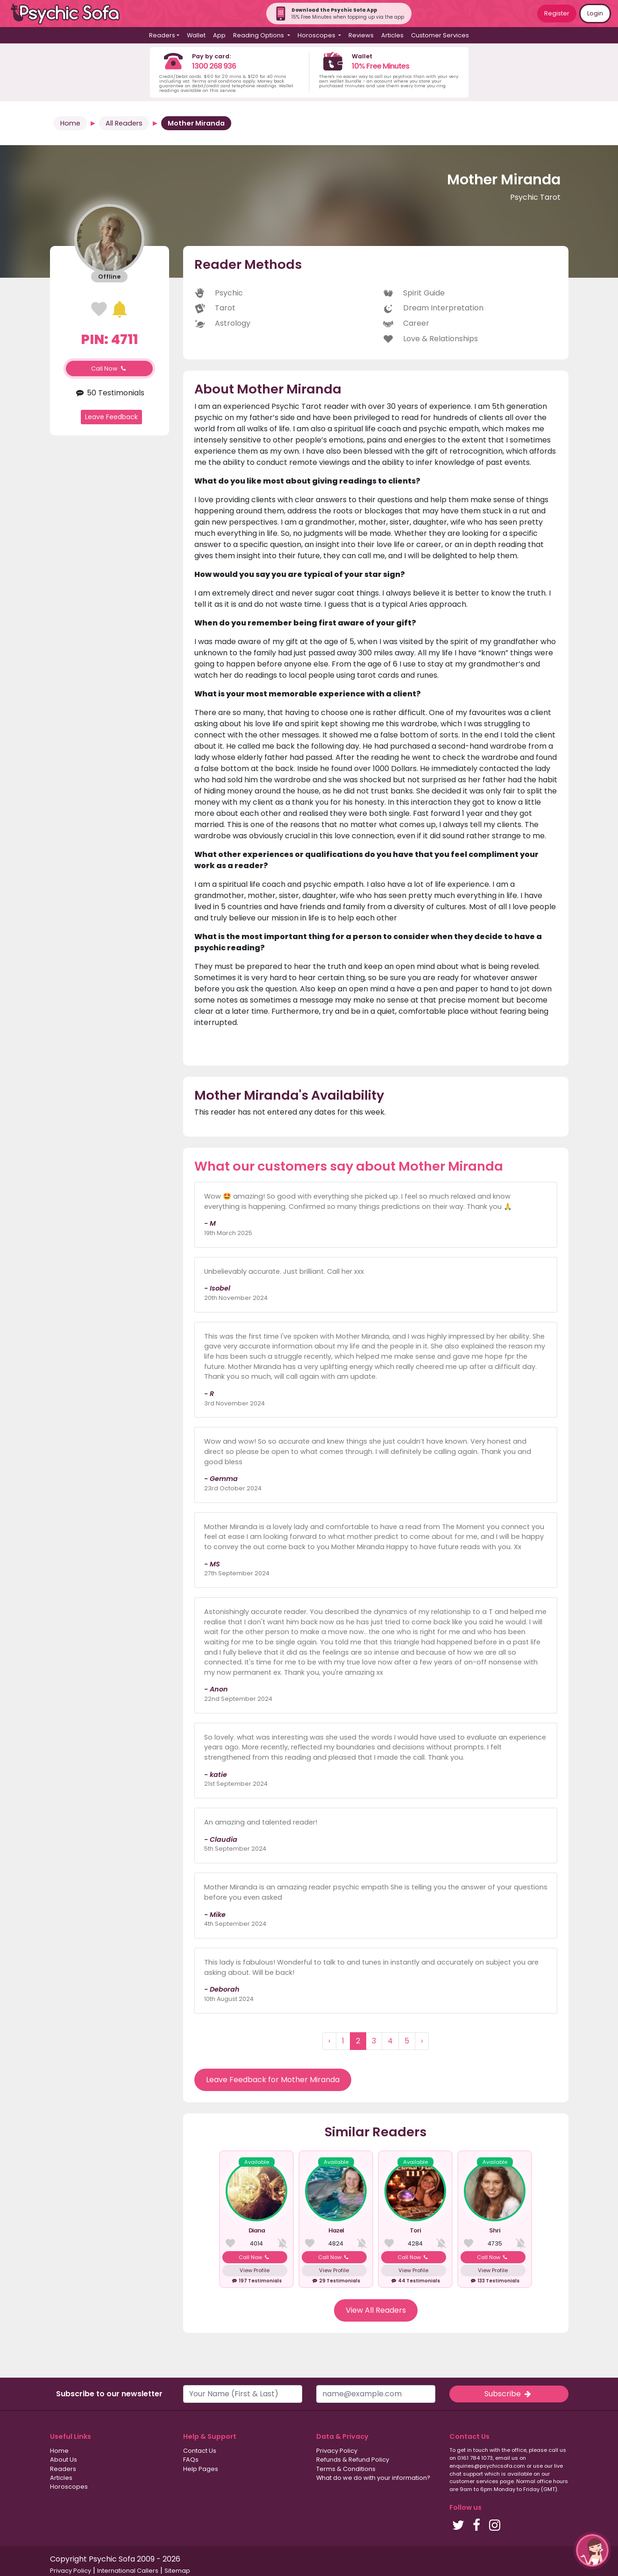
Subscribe (508, 2393)
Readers (63, 2469)
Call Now (109, 368)
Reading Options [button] (259, 35)
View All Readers (376, 2310)
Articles (392, 35)
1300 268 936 (214, 66)
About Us (63, 2460)
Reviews (361, 35)
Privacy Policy (336, 2451)
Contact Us (199, 2451)
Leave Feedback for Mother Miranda (273, 2079)
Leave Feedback (111, 416)
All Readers (124, 123)
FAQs (191, 2460)
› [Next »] (422, 2041)
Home (70, 123)
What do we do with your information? (373, 2478)
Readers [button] (162, 35)
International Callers (127, 2571)
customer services (473, 2481)
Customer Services (440, 35)
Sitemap (177, 2571)
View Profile (255, 2270)
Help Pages (200, 2469)
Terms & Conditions (346, 2469)
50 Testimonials (109, 392)
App (219, 35)
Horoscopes (69, 2487)
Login (595, 13)
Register (556, 13)
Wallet (196, 35)
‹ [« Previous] (329, 2041)
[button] (592, 2550)
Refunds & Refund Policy (352, 2460)
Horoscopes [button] (317, 35)
